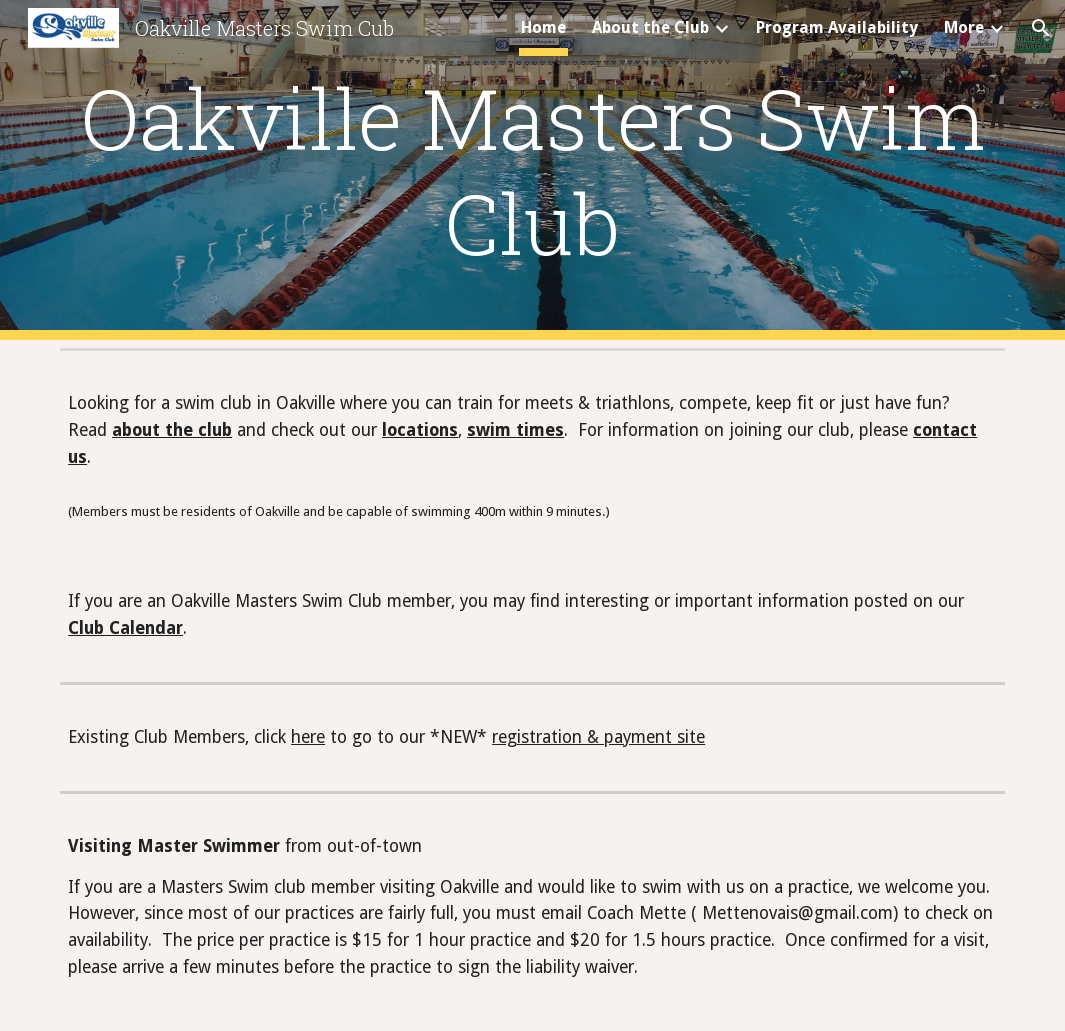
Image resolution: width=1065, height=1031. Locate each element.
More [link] (964, 27)
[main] (532, 170)
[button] (1041, 28)
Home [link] (543, 27)
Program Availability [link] (837, 27)
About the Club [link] (650, 27)
